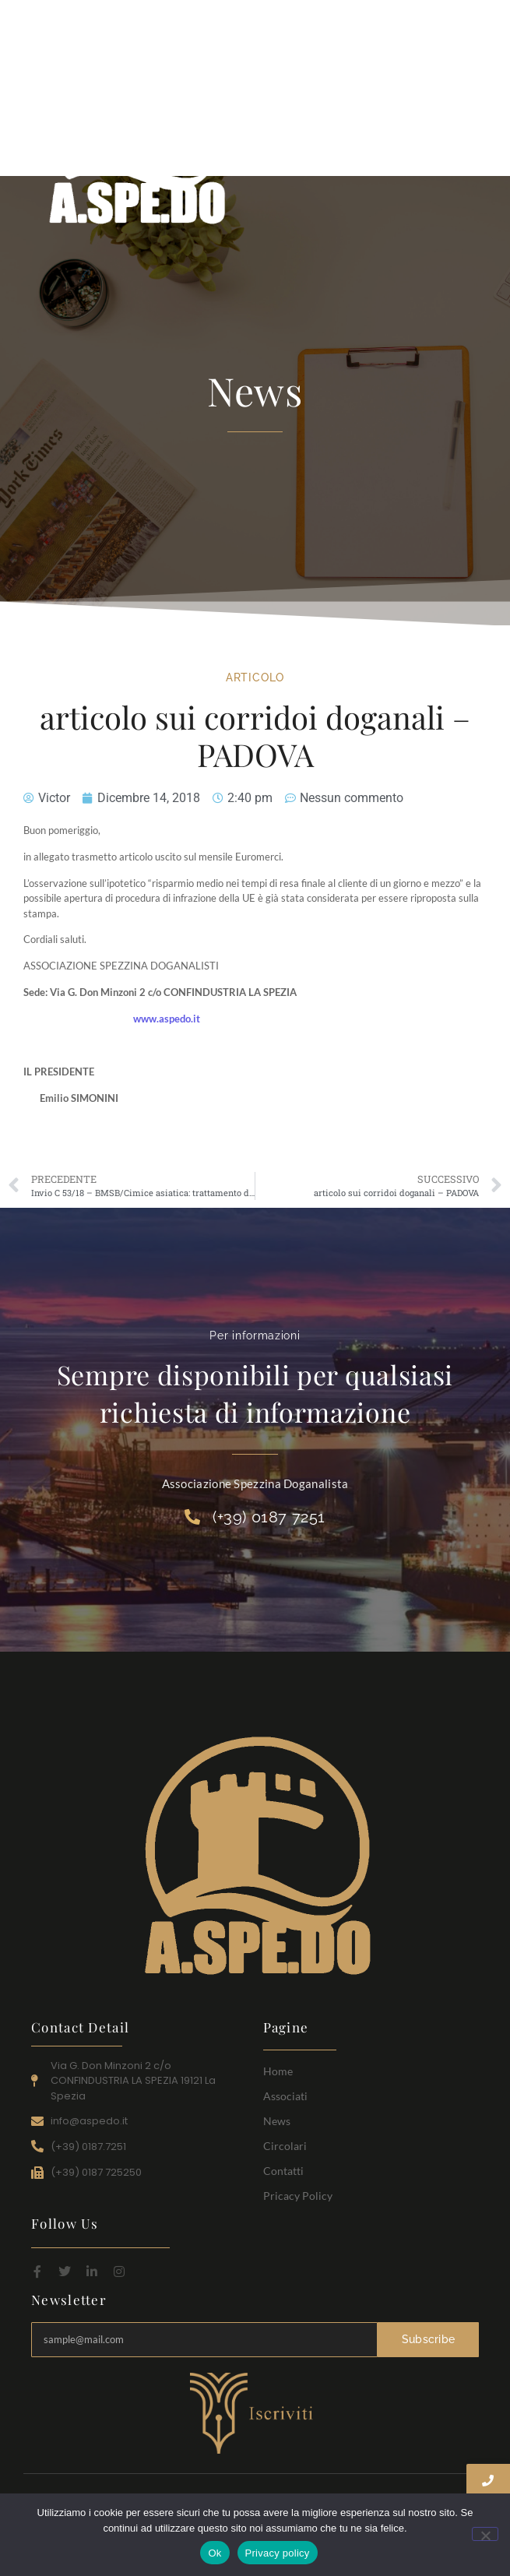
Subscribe (428, 2339)
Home (278, 2071)
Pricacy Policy (297, 2195)
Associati (285, 2096)
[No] (485, 2534)
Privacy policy (277, 2553)
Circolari (285, 2145)
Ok (214, 2553)
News (276, 2120)
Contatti (283, 2170)
